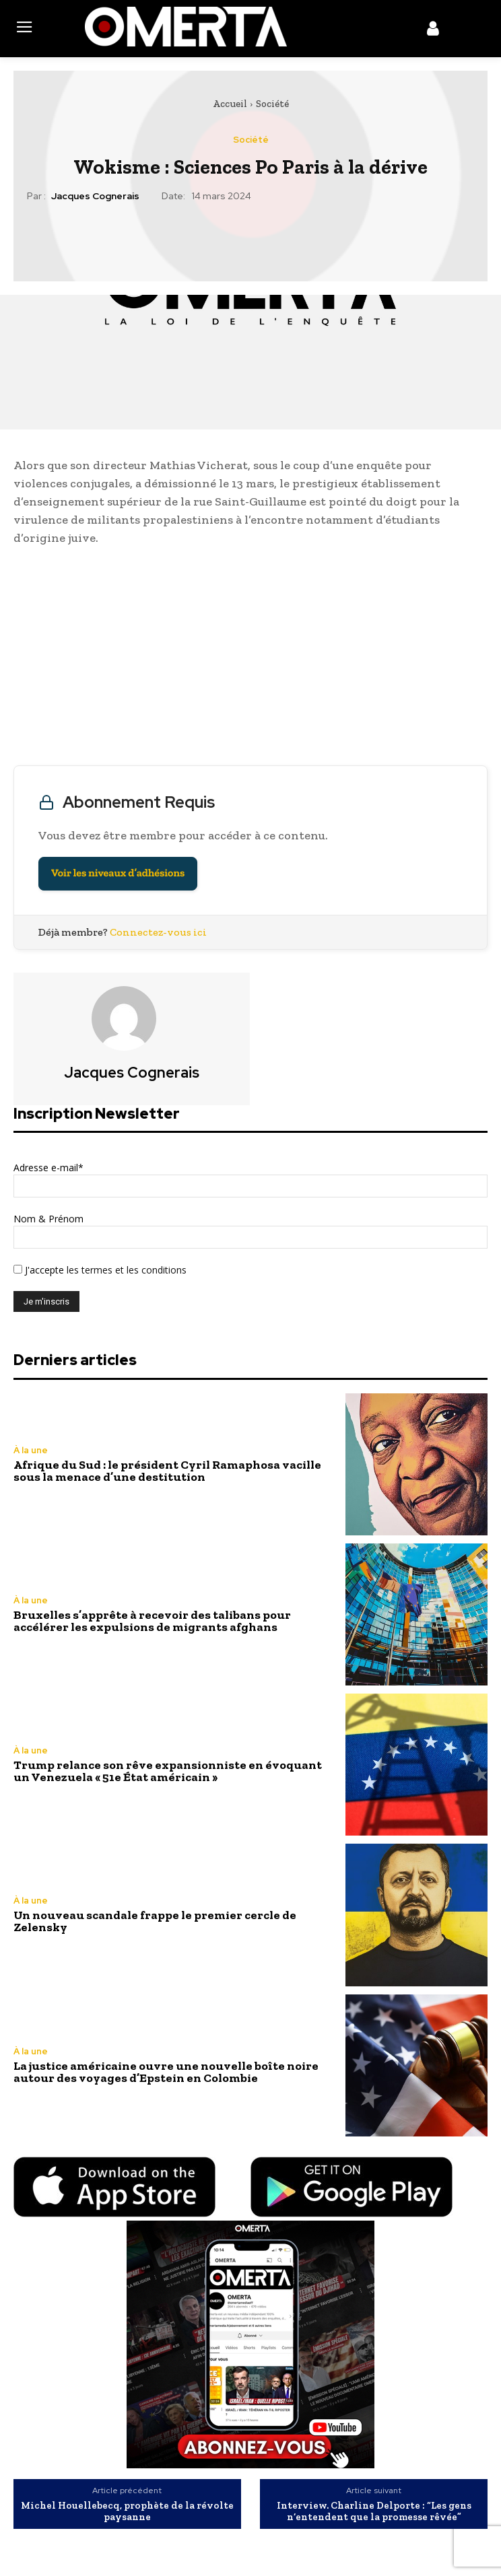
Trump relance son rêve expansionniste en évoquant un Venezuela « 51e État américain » (167, 1770)
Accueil (230, 104)
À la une (30, 1450)
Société (272, 104)
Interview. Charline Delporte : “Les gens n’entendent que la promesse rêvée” (374, 2511)
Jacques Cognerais (95, 196)
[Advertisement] (250, 659)
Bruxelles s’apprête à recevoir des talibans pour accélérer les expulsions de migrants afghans (152, 1620)
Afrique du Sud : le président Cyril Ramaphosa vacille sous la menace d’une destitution (167, 1470)
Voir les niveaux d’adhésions (118, 873)
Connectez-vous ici (158, 932)
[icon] (433, 31)
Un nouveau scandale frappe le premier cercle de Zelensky (154, 1921)
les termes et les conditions (125, 1269)
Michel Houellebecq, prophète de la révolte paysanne (127, 2511)
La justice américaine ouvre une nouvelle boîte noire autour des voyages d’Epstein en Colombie (166, 2071)
